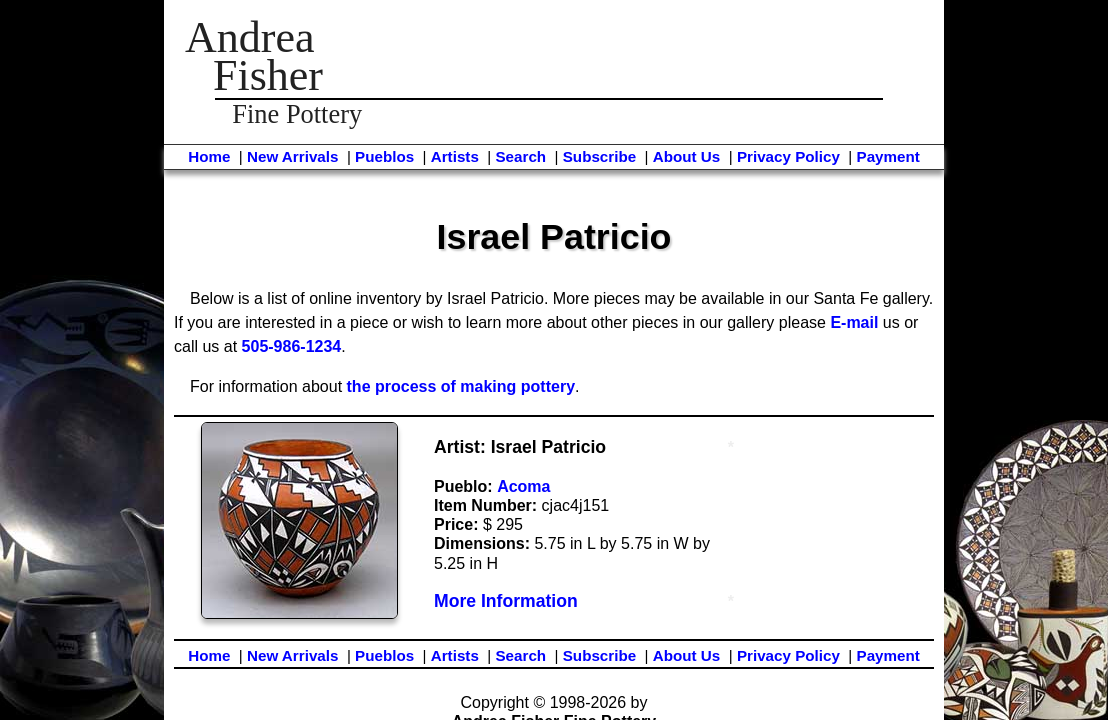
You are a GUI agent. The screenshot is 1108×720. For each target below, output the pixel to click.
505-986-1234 (292, 346)
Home (209, 156)
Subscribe (599, 156)
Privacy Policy (788, 156)
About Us (687, 156)
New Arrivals (292, 156)
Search (520, 156)
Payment (888, 156)
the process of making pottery (461, 386)
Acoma (523, 486)
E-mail (854, 322)
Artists (455, 156)
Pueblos (384, 156)
